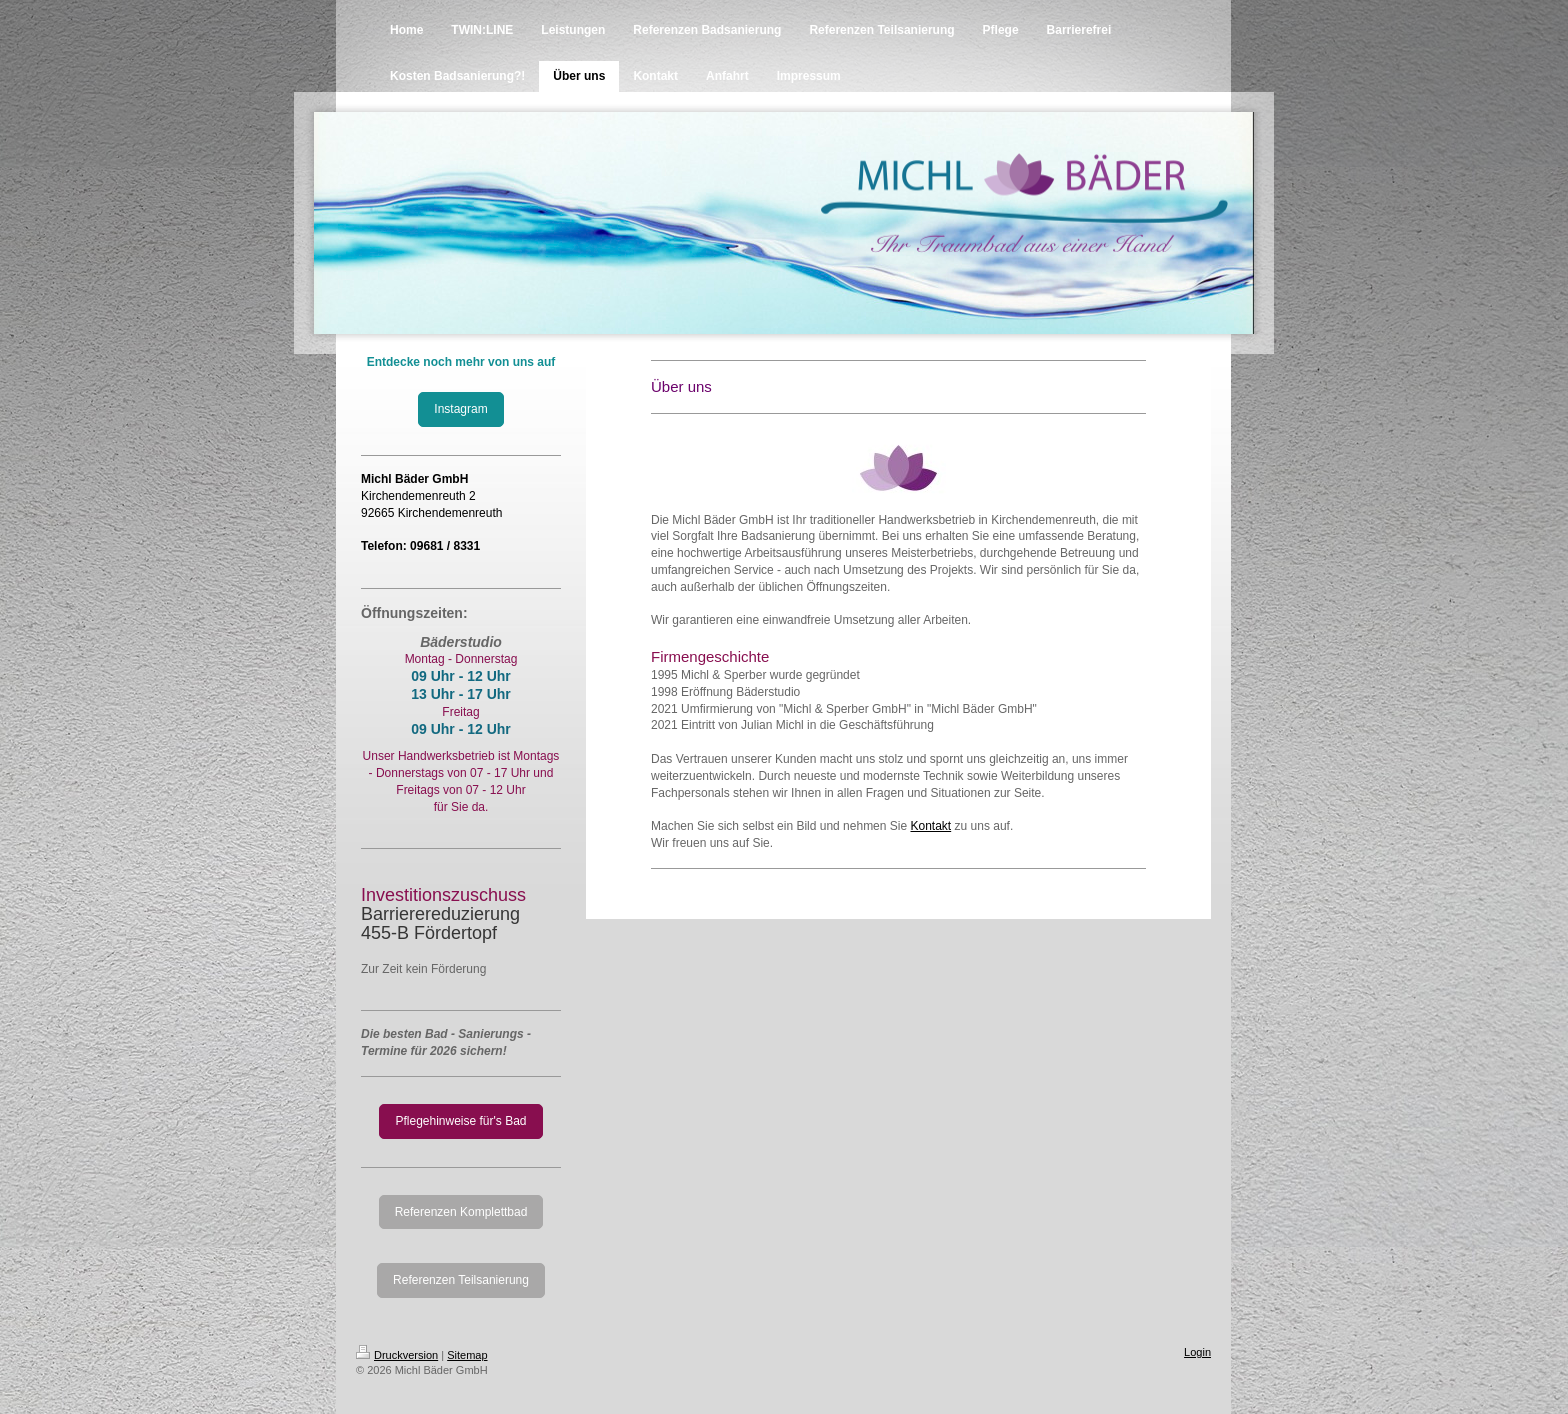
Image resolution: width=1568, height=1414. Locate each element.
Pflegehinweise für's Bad (460, 1121)
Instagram (460, 409)
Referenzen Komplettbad (461, 1212)
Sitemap (467, 1355)
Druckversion (397, 1355)
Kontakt (930, 826)
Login (1197, 1352)
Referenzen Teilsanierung (461, 1280)
